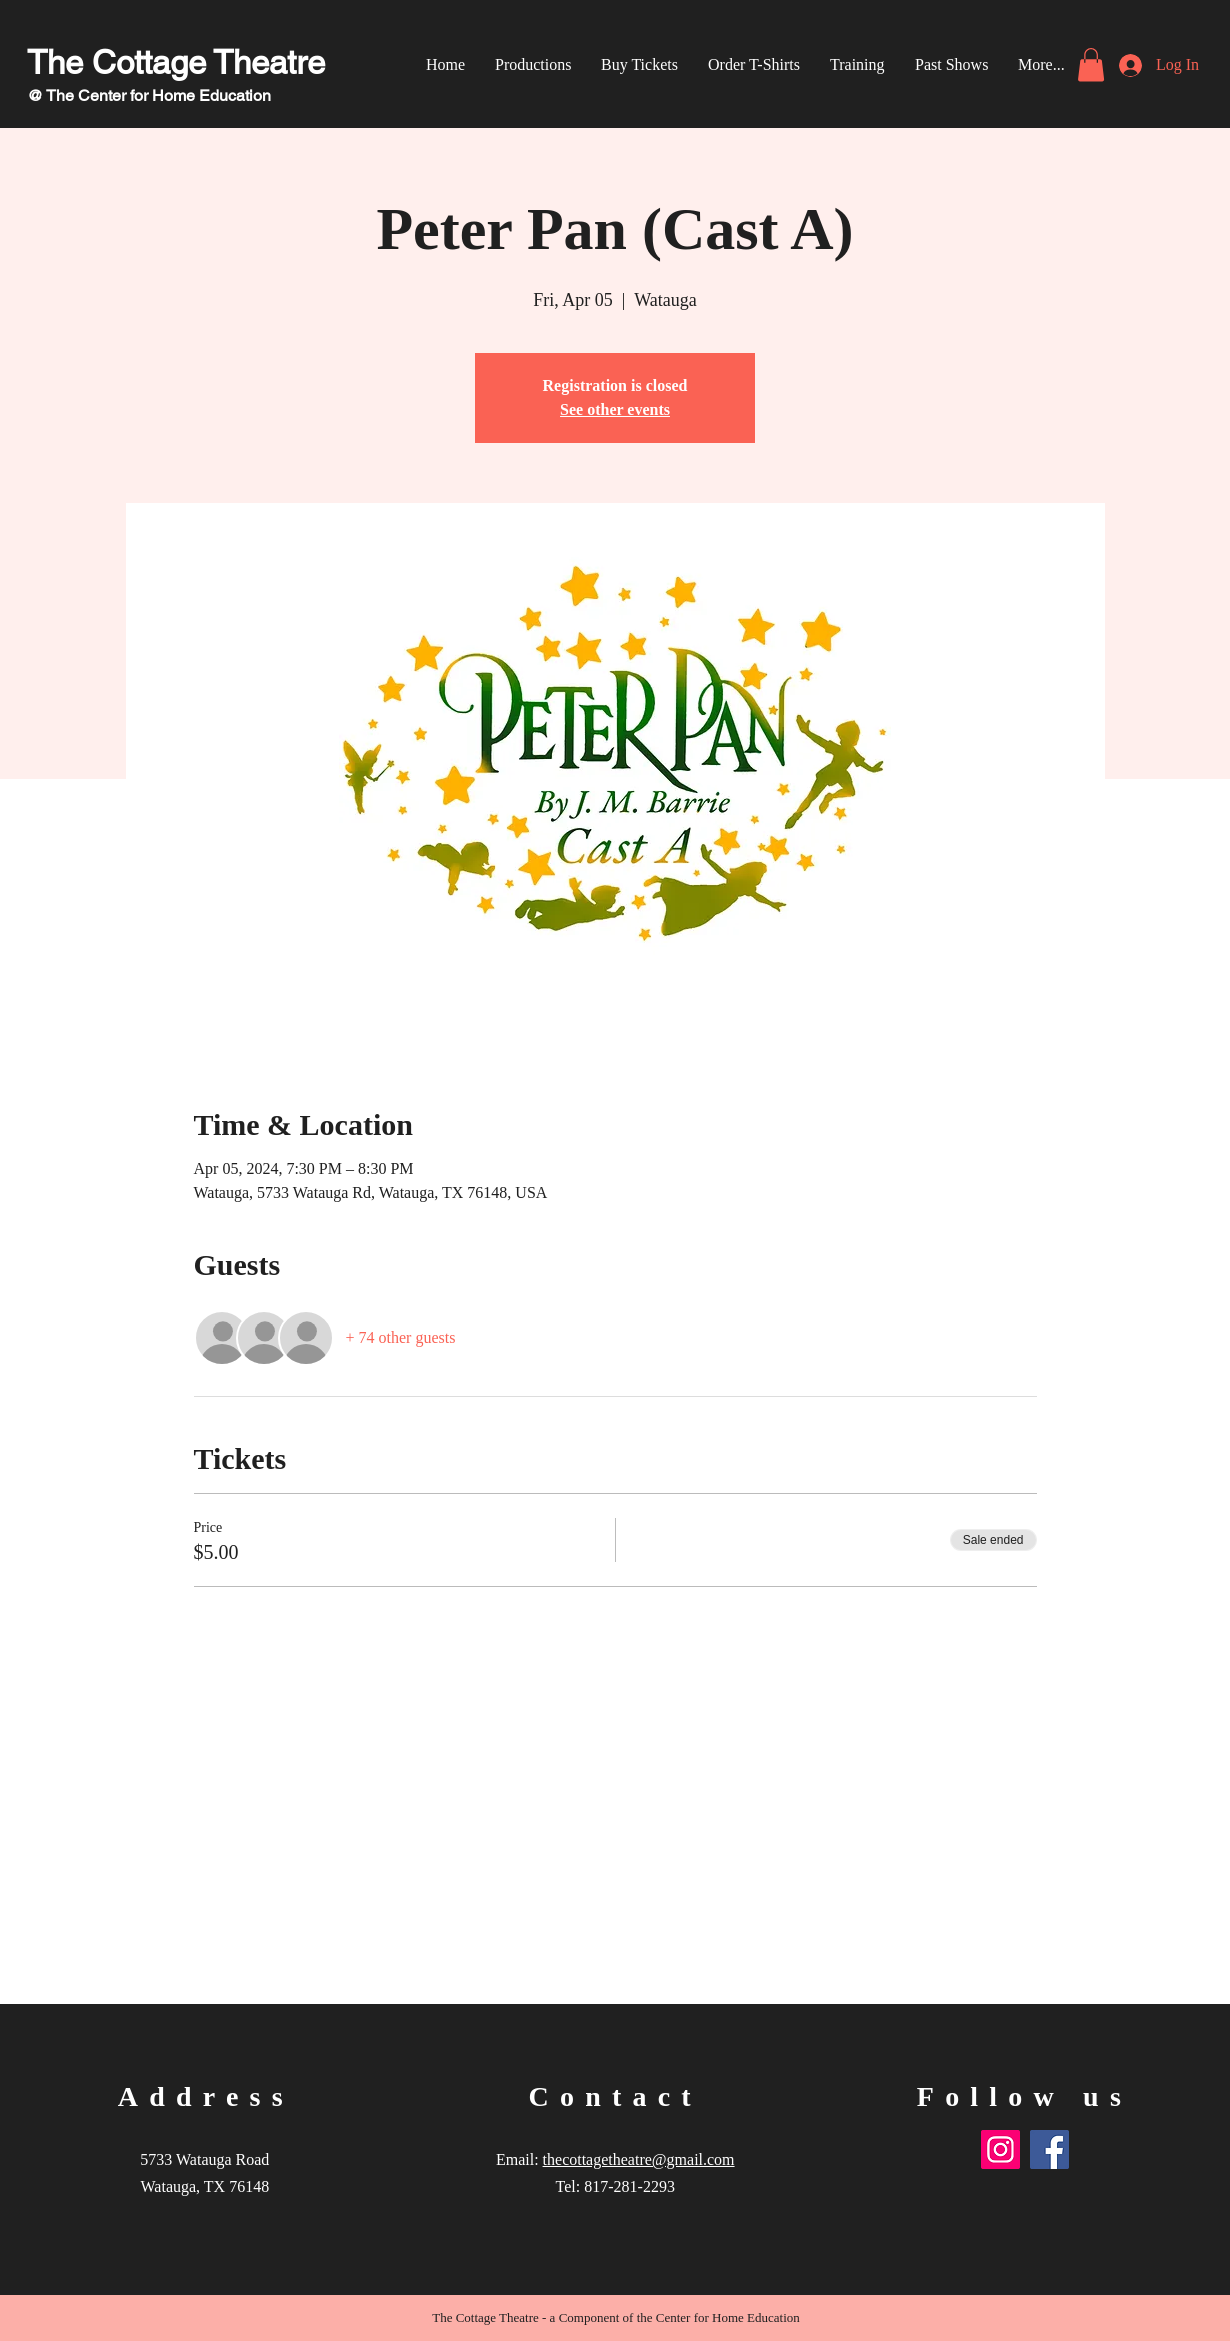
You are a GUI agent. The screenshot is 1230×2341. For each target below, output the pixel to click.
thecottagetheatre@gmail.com (639, 2159)
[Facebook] (1049, 2149)
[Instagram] (1000, 2149)
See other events (615, 409)
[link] (1091, 64)
